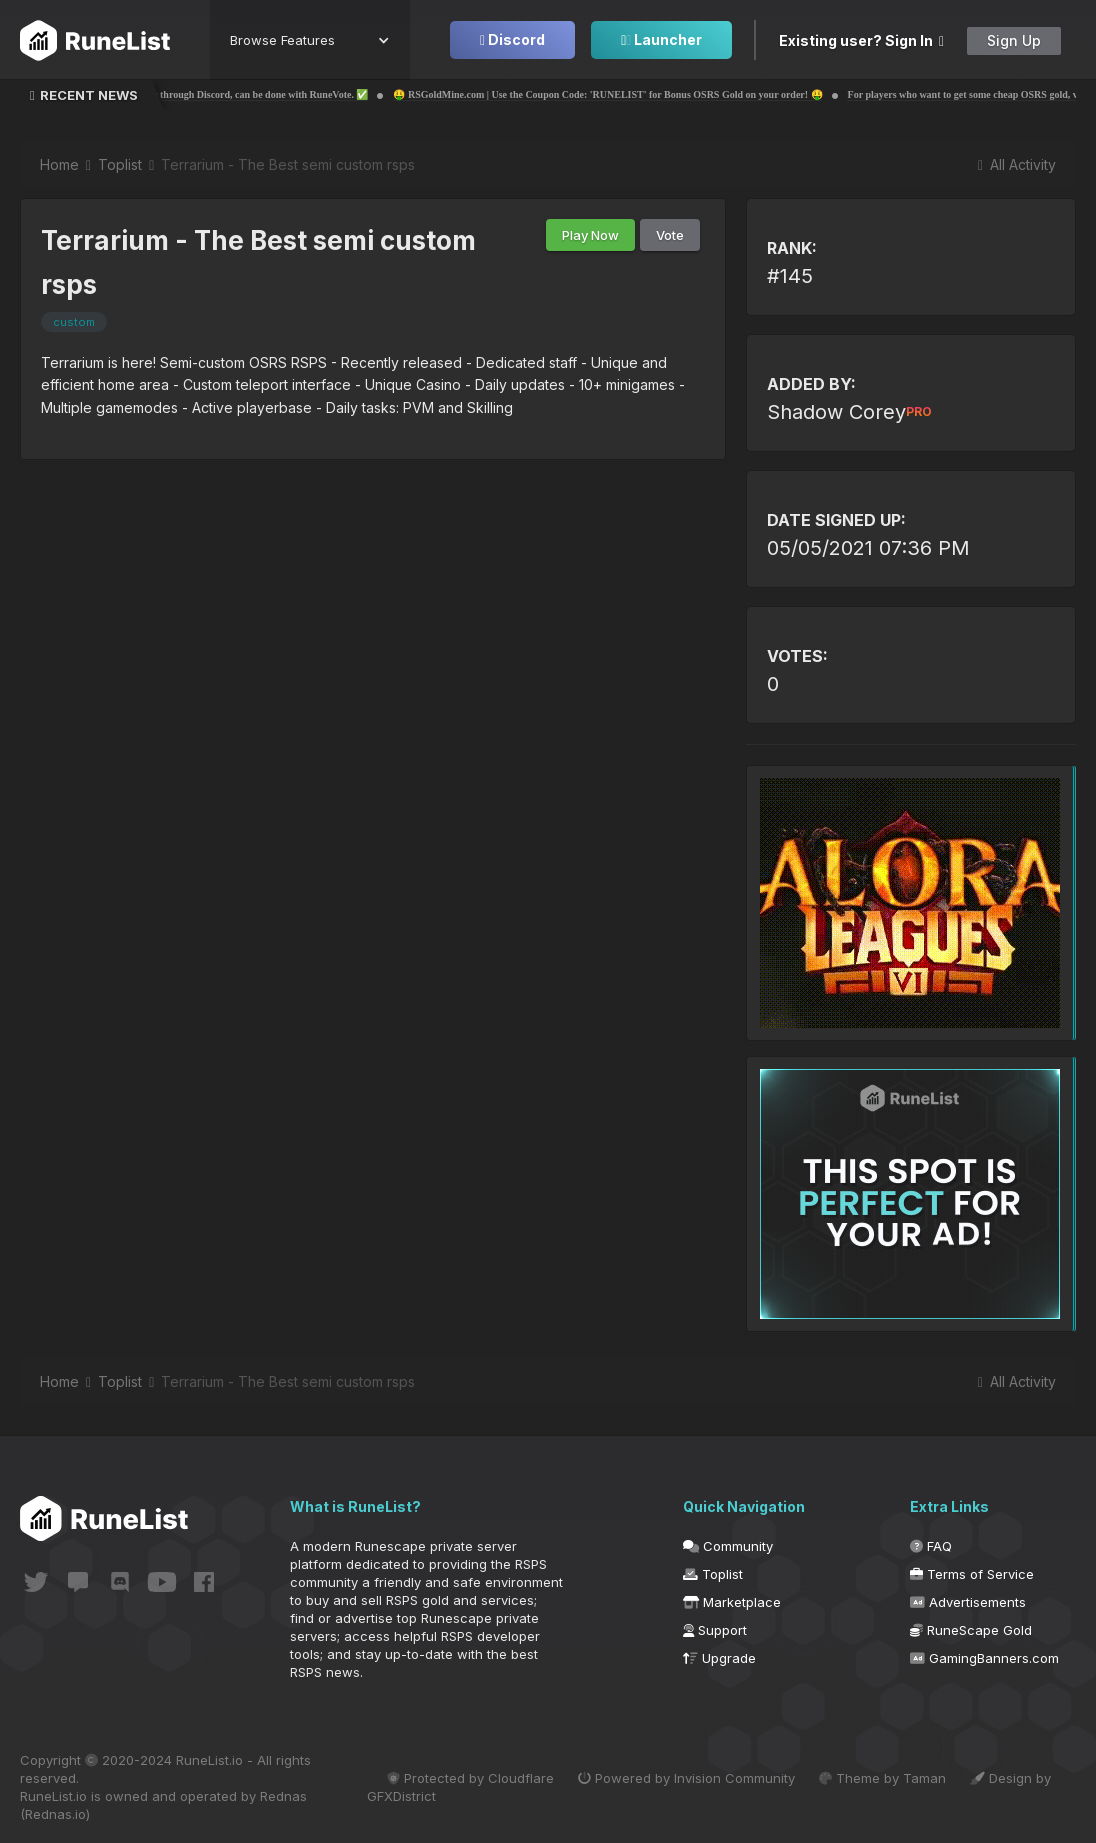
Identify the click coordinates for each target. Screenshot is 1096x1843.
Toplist (713, 1574)
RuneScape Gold (971, 1630)
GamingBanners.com (984, 1658)
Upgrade (719, 1658)
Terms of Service (972, 1574)
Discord (512, 39)
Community (728, 1546)
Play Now (590, 235)
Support (715, 1630)
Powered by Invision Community (686, 1778)
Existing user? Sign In (861, 40)
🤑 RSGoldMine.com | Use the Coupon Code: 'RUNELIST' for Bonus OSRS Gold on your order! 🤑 (672, 94)
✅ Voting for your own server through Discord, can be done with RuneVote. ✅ (263, 94)
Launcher (661, 39)
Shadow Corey (849, 412)
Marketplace (732, 1602)
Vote (670, 235)
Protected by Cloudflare (470, 1778)
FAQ (931, 1546)
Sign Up (1014, 40)
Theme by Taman (882, 1778)
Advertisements (968, 1602)
